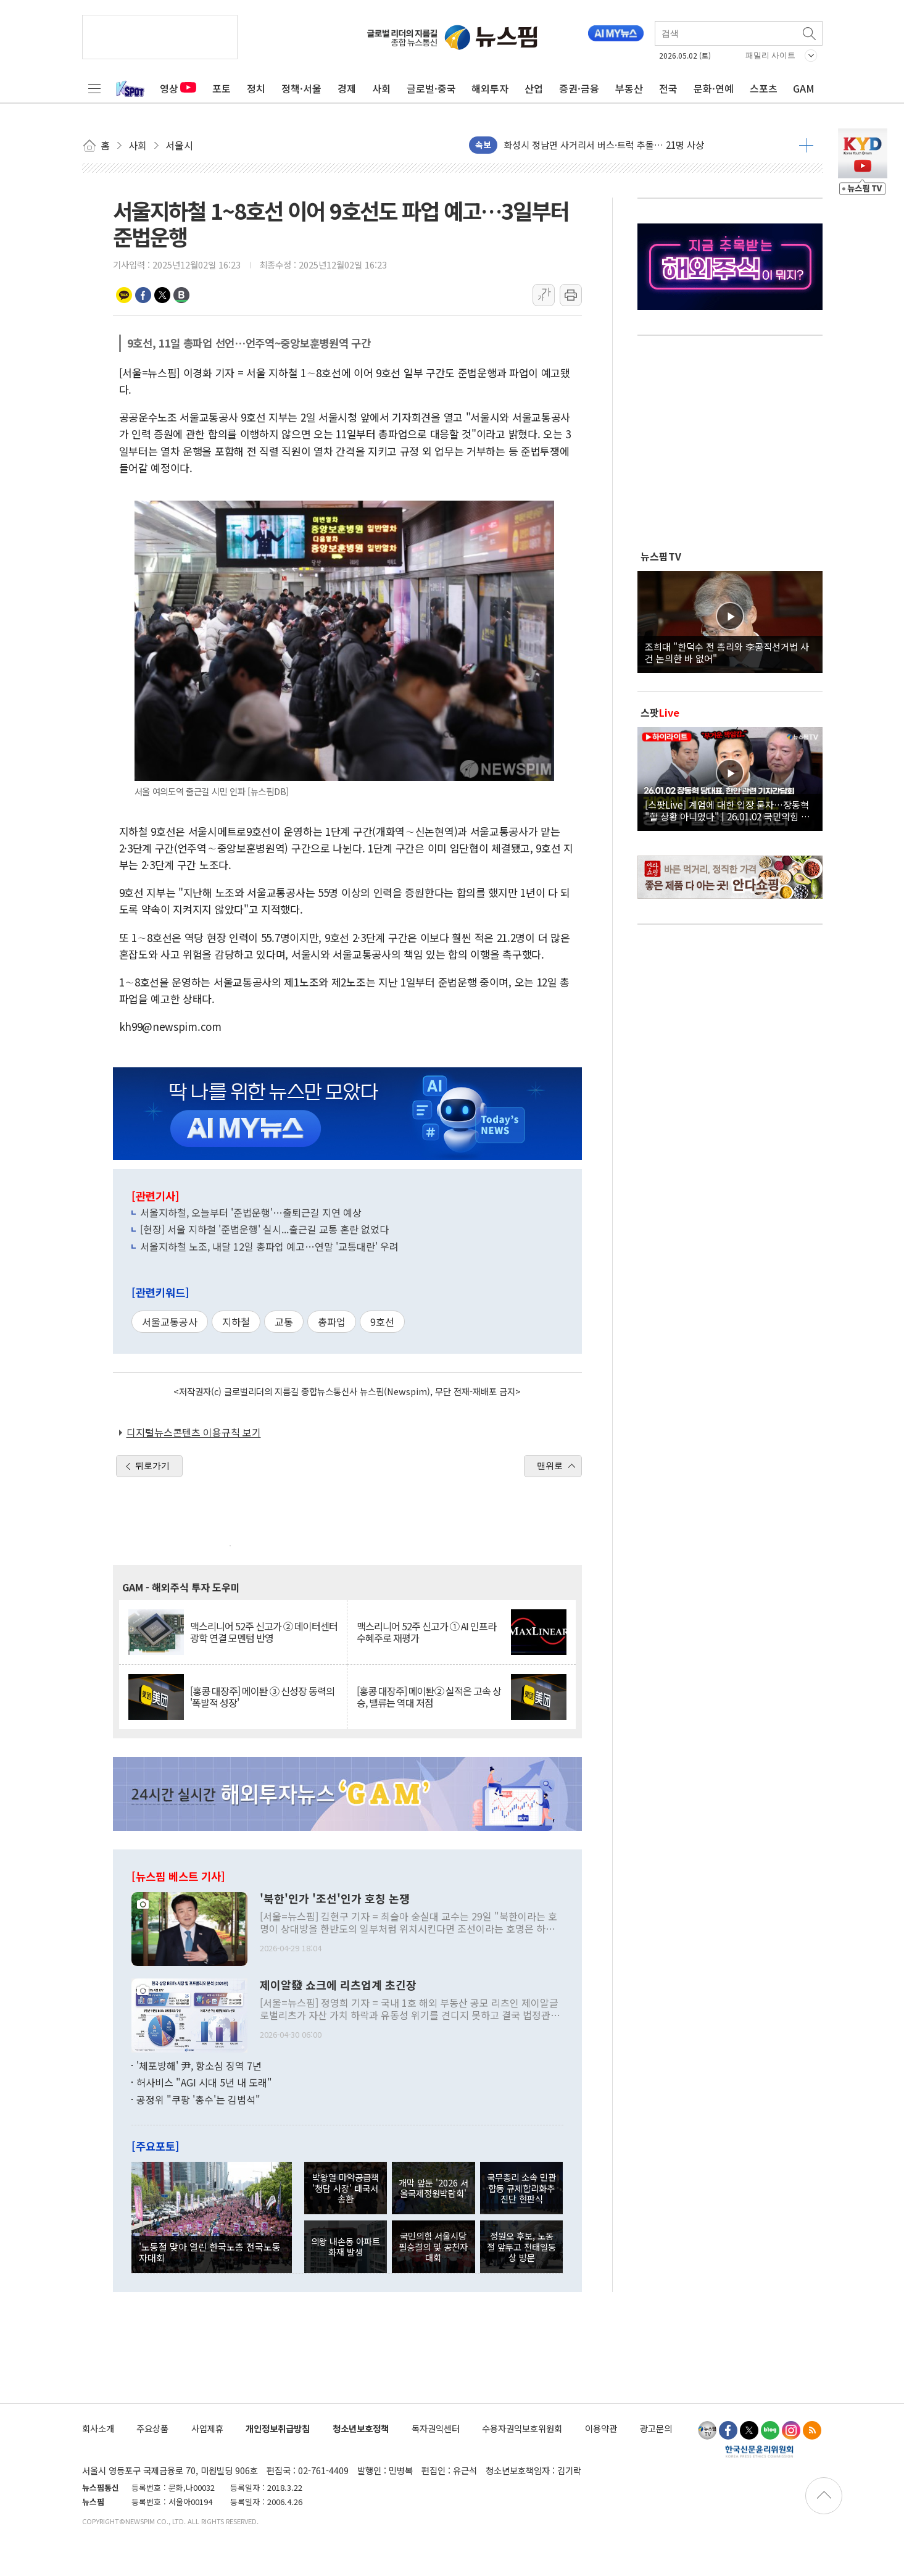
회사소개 (98, 2428)
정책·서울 (301, 88)
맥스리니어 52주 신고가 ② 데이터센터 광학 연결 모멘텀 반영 (264, 1632)
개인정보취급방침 (278, 2428)
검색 (810, 33)
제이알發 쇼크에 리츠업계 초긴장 (338, 1985)
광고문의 (656, 2428)
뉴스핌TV (661, 556)
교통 (284, 1321)
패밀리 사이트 (770, 55)
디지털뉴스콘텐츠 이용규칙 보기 (193, 1432)
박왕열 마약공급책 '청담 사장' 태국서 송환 (345, 2187)
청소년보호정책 (361, 2428)
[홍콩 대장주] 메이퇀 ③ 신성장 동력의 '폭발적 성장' (262, 1697)
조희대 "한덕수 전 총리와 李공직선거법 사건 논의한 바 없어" (727, 652)
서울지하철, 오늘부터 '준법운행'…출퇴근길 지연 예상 (251, 1212)
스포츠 (764, 88)
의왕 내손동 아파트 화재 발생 (345, 2246)
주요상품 (152, 2428)
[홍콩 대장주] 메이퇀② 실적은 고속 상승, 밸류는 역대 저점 (429, 1697)
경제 (347, 88)
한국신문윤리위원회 (759, 2451)
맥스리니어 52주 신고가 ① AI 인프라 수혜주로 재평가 (426, 1632)
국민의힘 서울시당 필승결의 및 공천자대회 (433, 2246)
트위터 (162, 295)
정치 (256, 88)
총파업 (332, 1321)
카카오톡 (124, 295)
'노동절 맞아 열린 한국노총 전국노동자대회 (210, 2252)
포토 (221, 88)
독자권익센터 (436, 2428)
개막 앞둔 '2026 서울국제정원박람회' (433, 2187)
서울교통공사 (169, 1321)
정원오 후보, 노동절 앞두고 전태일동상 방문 (521, 2246)
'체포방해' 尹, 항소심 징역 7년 (199, 2065)
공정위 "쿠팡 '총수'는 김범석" (198, 2099)
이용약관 (601, 2428)
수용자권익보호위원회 (522, 2428)
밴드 (181, 295)
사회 (381, 88)
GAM (804, 88)
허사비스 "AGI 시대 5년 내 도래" (204, 2082)
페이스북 (143, 295)
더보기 (806, 145)
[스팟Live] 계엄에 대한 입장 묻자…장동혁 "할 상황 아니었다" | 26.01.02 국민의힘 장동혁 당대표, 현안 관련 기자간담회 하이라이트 (730, 810)
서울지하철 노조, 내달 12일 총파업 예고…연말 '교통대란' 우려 (269, 1246)
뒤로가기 (152, 1465)
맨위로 (550, 1465)
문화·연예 (714, 88)
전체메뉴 (94, 88)
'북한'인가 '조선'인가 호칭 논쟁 (335, 1899)
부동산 (629, 88)
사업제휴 (207, 2428)
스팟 (660, 712)
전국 (668, 88)
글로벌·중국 (431, 88)
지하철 (236, 1321)
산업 (534, 88)
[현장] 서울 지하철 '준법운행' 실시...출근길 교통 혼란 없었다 (264, 1229)
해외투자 (489, 88)
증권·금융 (579, 88)
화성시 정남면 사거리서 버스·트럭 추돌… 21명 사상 (604, 144)
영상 (178, 88)
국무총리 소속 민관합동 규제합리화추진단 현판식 (521, 2187)
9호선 (382, 1321)
